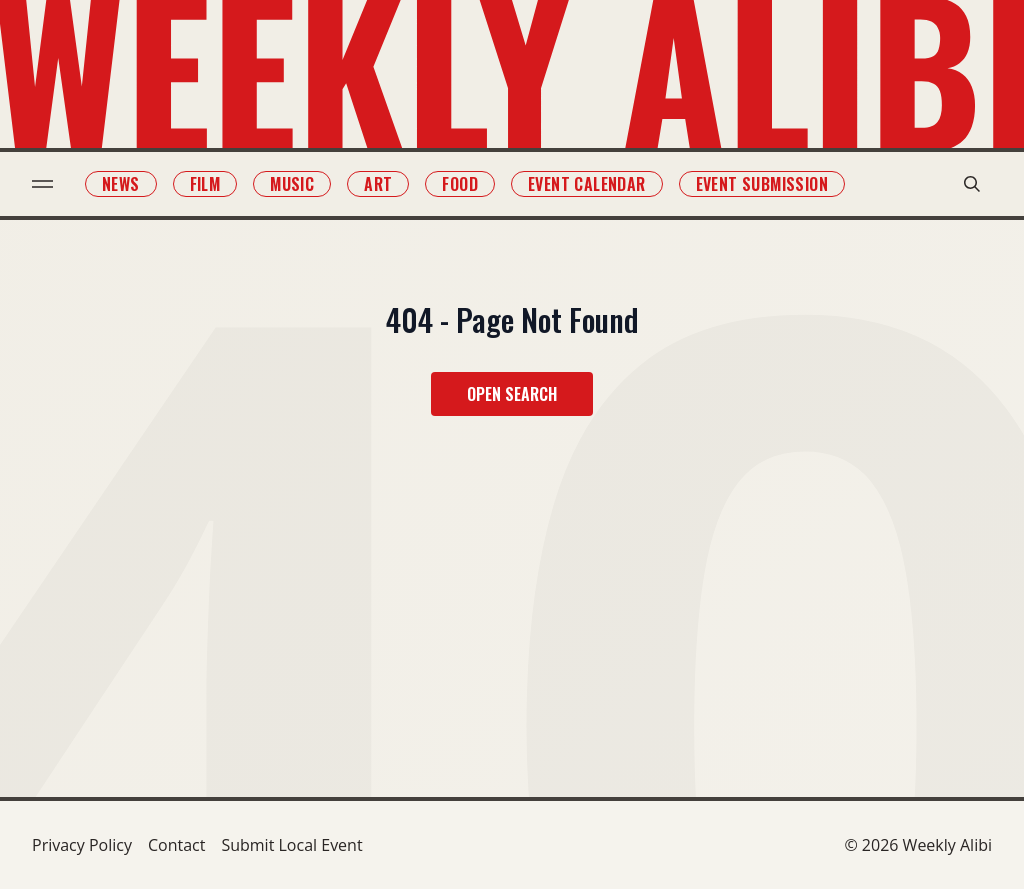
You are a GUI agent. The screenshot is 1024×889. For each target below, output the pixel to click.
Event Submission (762, 184)
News (121, 184)
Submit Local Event (291, 845)
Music (292, 184)
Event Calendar (587, 184)
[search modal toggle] (972, 184)
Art (378, 184)
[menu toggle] (42, 184)
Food (460, 184)
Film (205, 184)
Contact (176, 845)
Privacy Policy (82, 845)
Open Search (512, 394)
